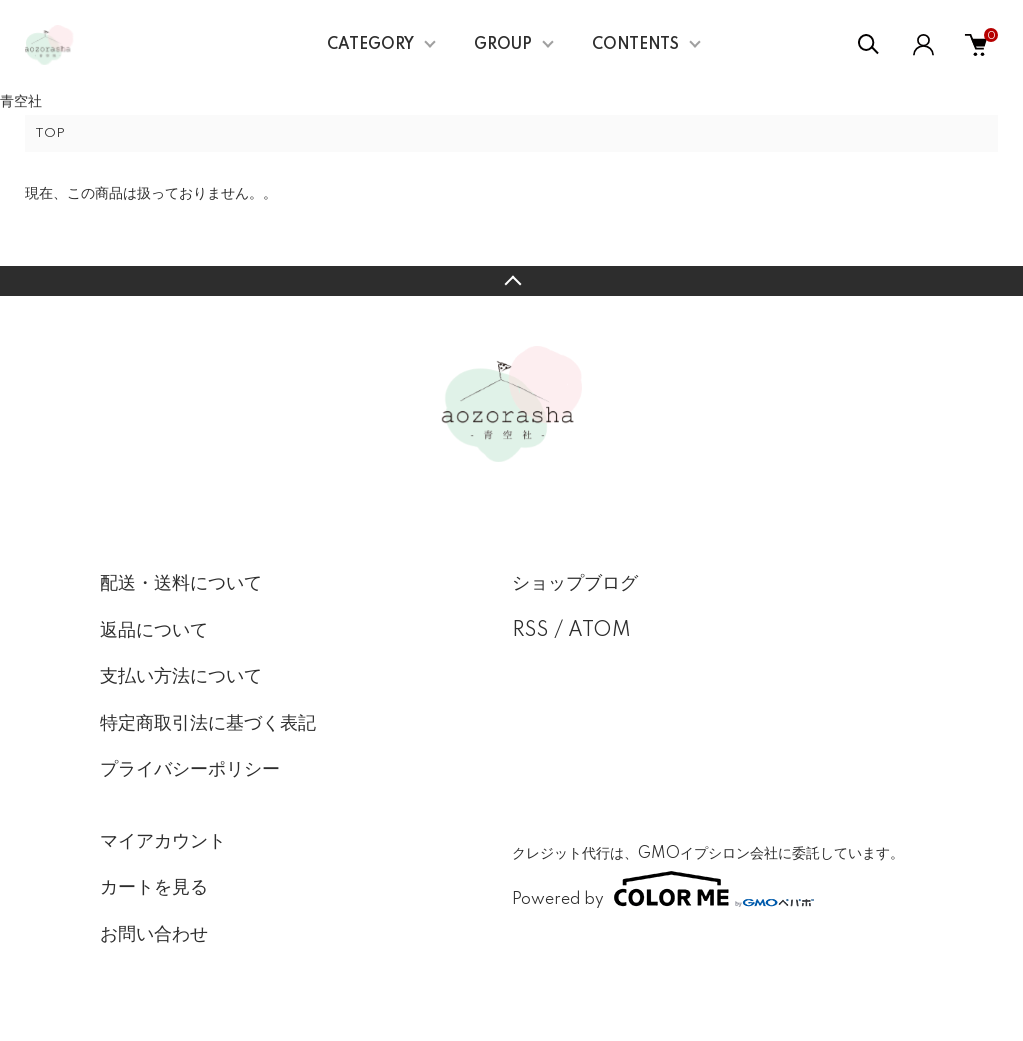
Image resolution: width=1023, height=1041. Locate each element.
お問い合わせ (154, 935)
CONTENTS (635, 45)
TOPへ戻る (511, 281)
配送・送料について (181, 584)
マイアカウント (163, 842)
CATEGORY (370, 45)
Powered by (663, 889)
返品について (154, 631)
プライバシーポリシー (190, 770)
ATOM (599, 631)
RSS (530, 631)
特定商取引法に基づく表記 (208, 724)
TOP (50, 133)
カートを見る (154, 888)
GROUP (503, 45)
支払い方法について (181, 677)
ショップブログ (575, 584)
